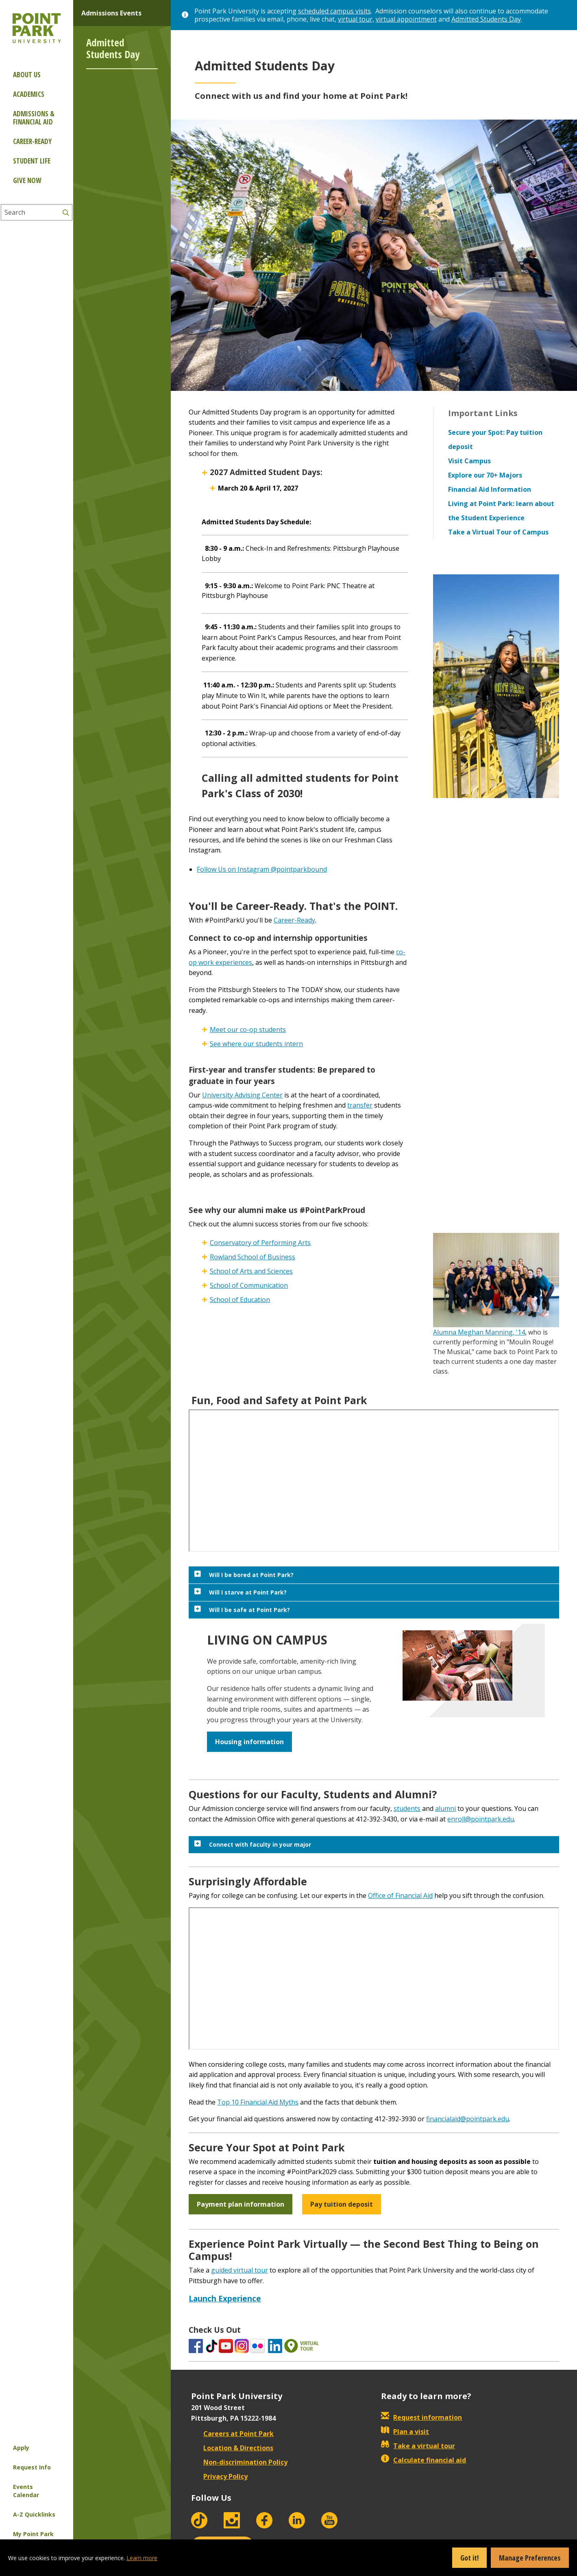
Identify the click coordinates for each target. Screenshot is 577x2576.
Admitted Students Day (486, 19)
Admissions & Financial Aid (33, 118)
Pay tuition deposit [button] (341, 2204)
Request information (421, 2417)
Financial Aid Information (489, 489)
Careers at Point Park (232, 2433)
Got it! (469, 2558)
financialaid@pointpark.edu (467, 2118)
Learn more (141, 2558)
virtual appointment (406, 19)
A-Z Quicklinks (34, 2514)
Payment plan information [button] (240, 2204)
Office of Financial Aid (400, 1895)
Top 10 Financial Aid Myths (257, 2102)
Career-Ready (294, 920)
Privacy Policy (219, 2476)
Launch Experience (225, 2298)
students (407, 1808)
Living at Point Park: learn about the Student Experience (501, 510)
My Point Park (33, 2534)
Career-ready (32, 141)
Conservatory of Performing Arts (260, 1242)
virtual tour (355, 19)
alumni (445, 1808)
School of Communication (249, 1285)
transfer (359, 1105)
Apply (21, 2448)
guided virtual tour (239, 2270)
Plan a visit (405, 2431)
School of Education (240, 1299)
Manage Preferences (530, 2558)
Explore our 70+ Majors (485, 475)
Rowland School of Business (252, 1256)
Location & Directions (232, 2447)
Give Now (27, 180)
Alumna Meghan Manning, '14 (479, 1332)
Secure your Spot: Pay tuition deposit (495, 439)
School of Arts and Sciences (251, 1271)
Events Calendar (26, 2491)
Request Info (32, 2467)
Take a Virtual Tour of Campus (498, 532)
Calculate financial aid (423, 2460)
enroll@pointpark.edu (480, 1819)
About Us (27, 74)
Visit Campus (469, 460)
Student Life (31, 161)
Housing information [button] (249, 1741)
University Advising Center (242, 1095)
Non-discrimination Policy (239, 2462)
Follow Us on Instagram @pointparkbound (262, 869)
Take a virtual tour (418, 2445)
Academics (28, 94)
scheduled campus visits (334, 11)
